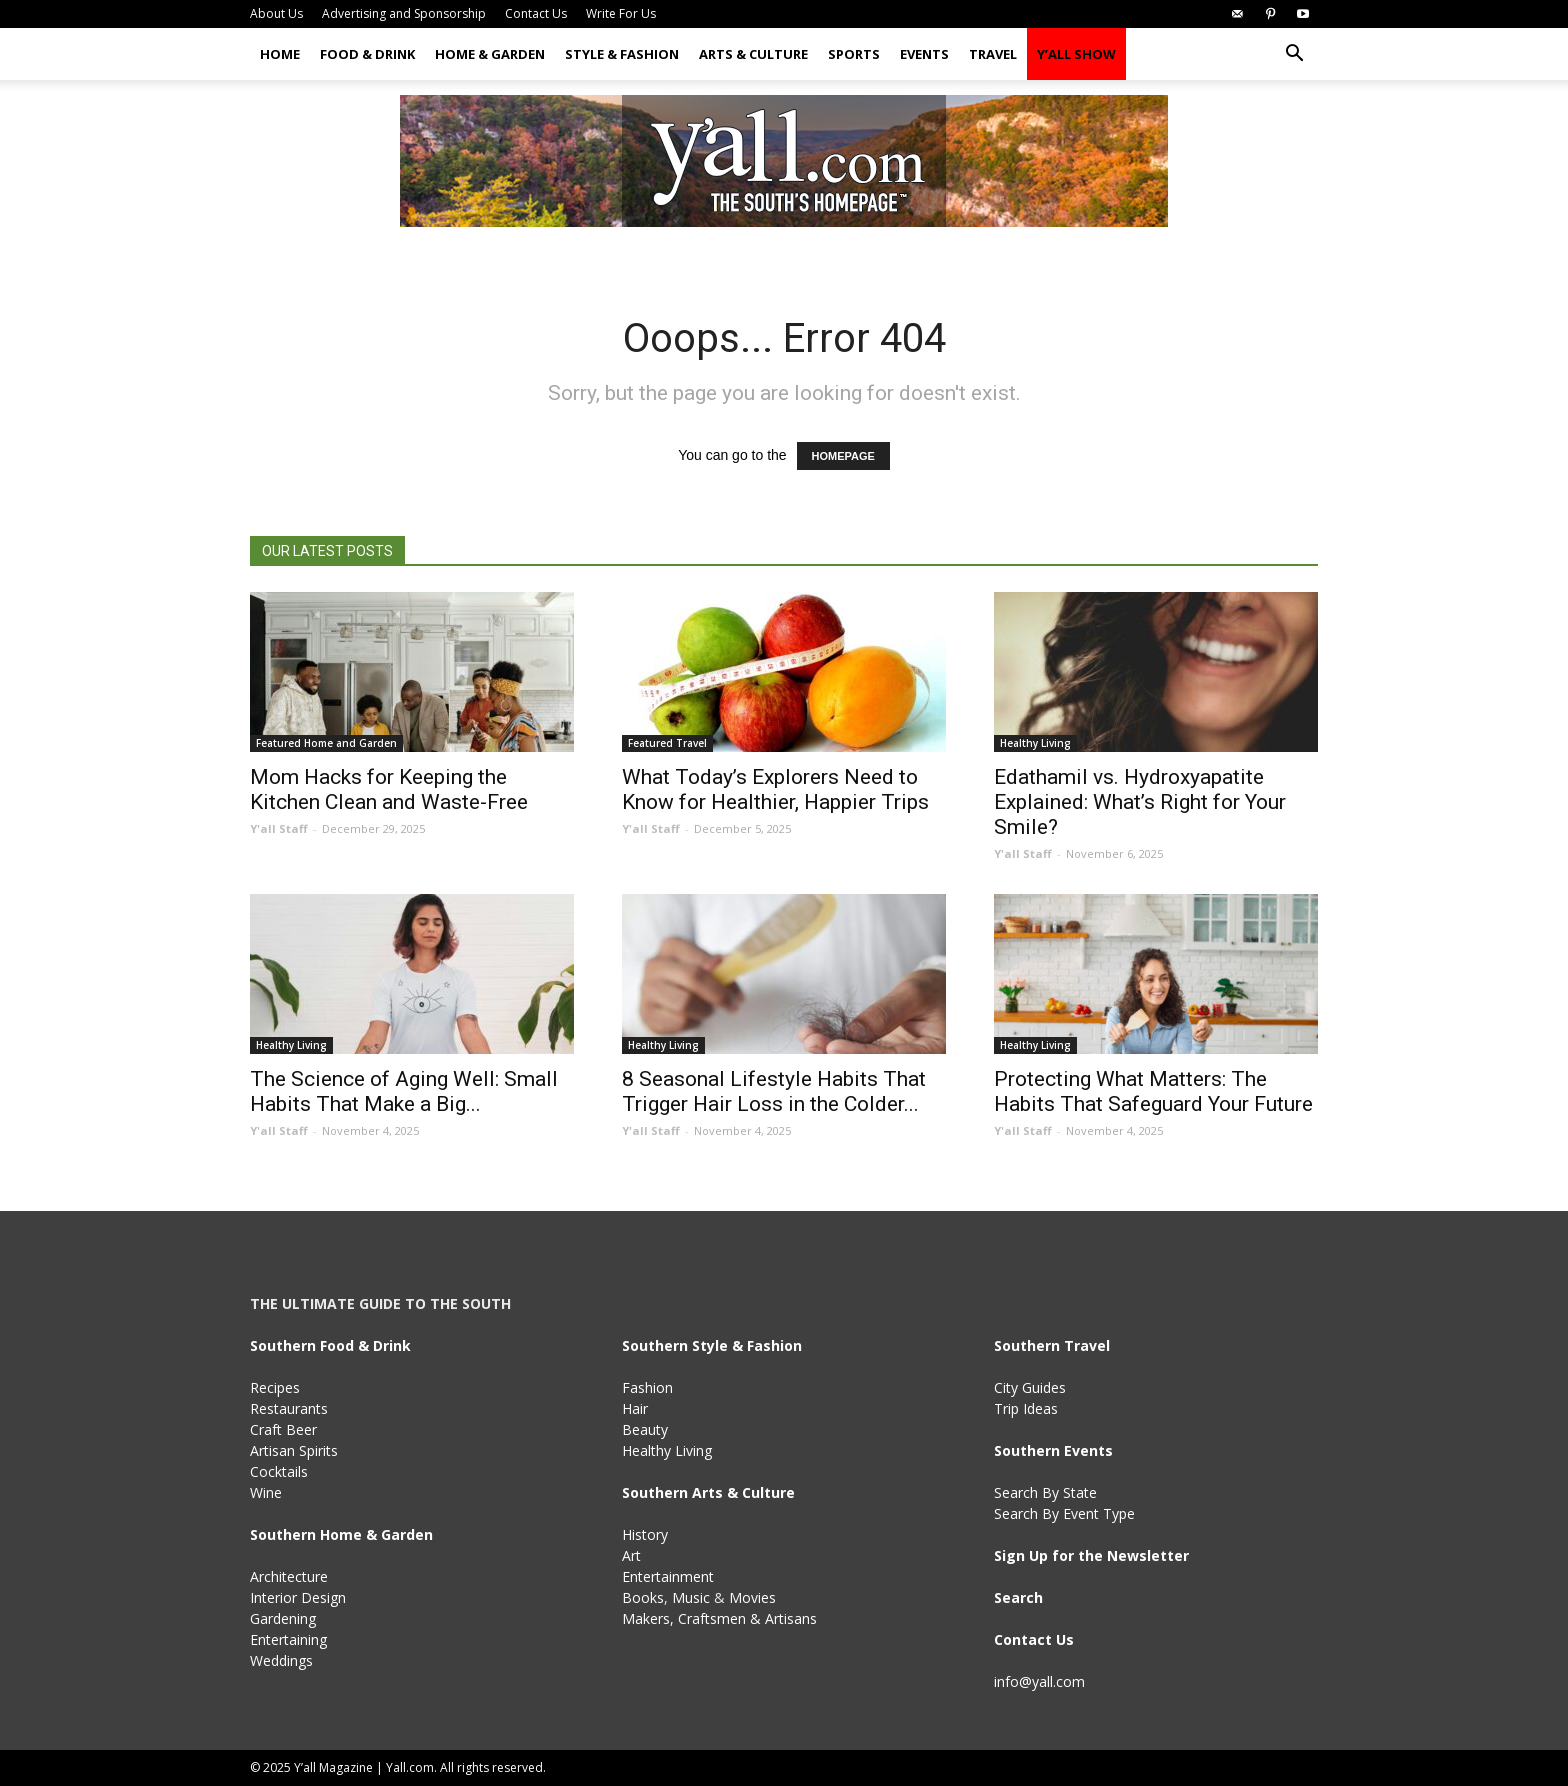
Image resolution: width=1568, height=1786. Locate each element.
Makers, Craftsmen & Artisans (719, 1618)
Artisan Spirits (294, 1450)
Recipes (275, 1387)
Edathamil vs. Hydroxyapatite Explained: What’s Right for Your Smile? (1140, 802)
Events (924, 54)
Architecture (289, 1576)
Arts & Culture (753, 54)
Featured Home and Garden (326, 743)
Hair (635, 1408)
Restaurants (289, 1408)
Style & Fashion (622, 54)
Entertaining (288, 1639)
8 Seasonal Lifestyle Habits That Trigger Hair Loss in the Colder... (774, 1091)
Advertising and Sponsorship (404, 13)
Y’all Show (1076, 54)
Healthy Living (1035, 743)
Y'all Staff (279, 828)
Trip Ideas (1026, 1408)
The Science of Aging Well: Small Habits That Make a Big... (404, 1091)
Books (643, 1597)
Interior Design (298, 1597)
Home (280, 54)
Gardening (283, 1618)
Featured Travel (667, 743)
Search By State (1045, 1492)
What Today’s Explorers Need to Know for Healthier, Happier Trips (775, 789)
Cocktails (279, 1471)
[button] (1294, 55)
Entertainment (668, 1576)
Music (691, 1597)
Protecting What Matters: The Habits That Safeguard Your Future (1153, 1091)
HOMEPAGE (843, 456)
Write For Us (621, 13)
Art (631, 1555)
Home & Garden (490, 54)
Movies (752, 1597)
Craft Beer (283, 1429)
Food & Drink (367, 54)
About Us (276, 13)
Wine (266, 1492)
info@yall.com (1039, 1681)
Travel (993, 54)
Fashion (647, 1387)
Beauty (645, 1429)
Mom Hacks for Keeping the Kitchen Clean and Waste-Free (389, 789)
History (645, 1534)
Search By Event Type (1064, 1513)
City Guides (1030, 1387)
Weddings (281, 1660)
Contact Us (536, 13)
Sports (854, 54)
